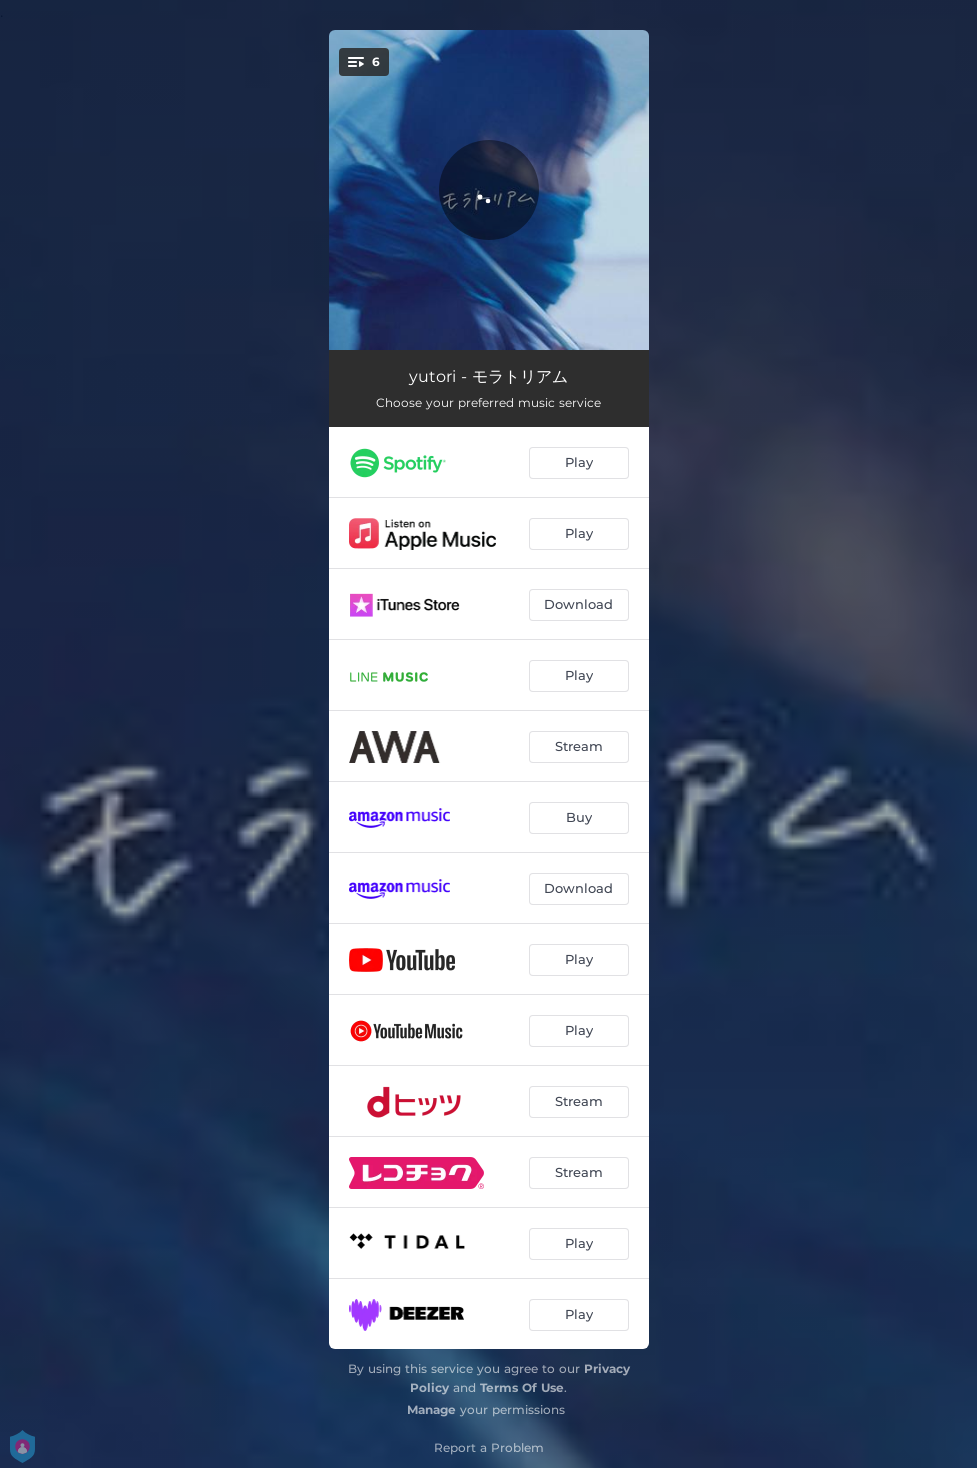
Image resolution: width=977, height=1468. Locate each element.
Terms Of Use (522, 1387)
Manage (431, 1409)
